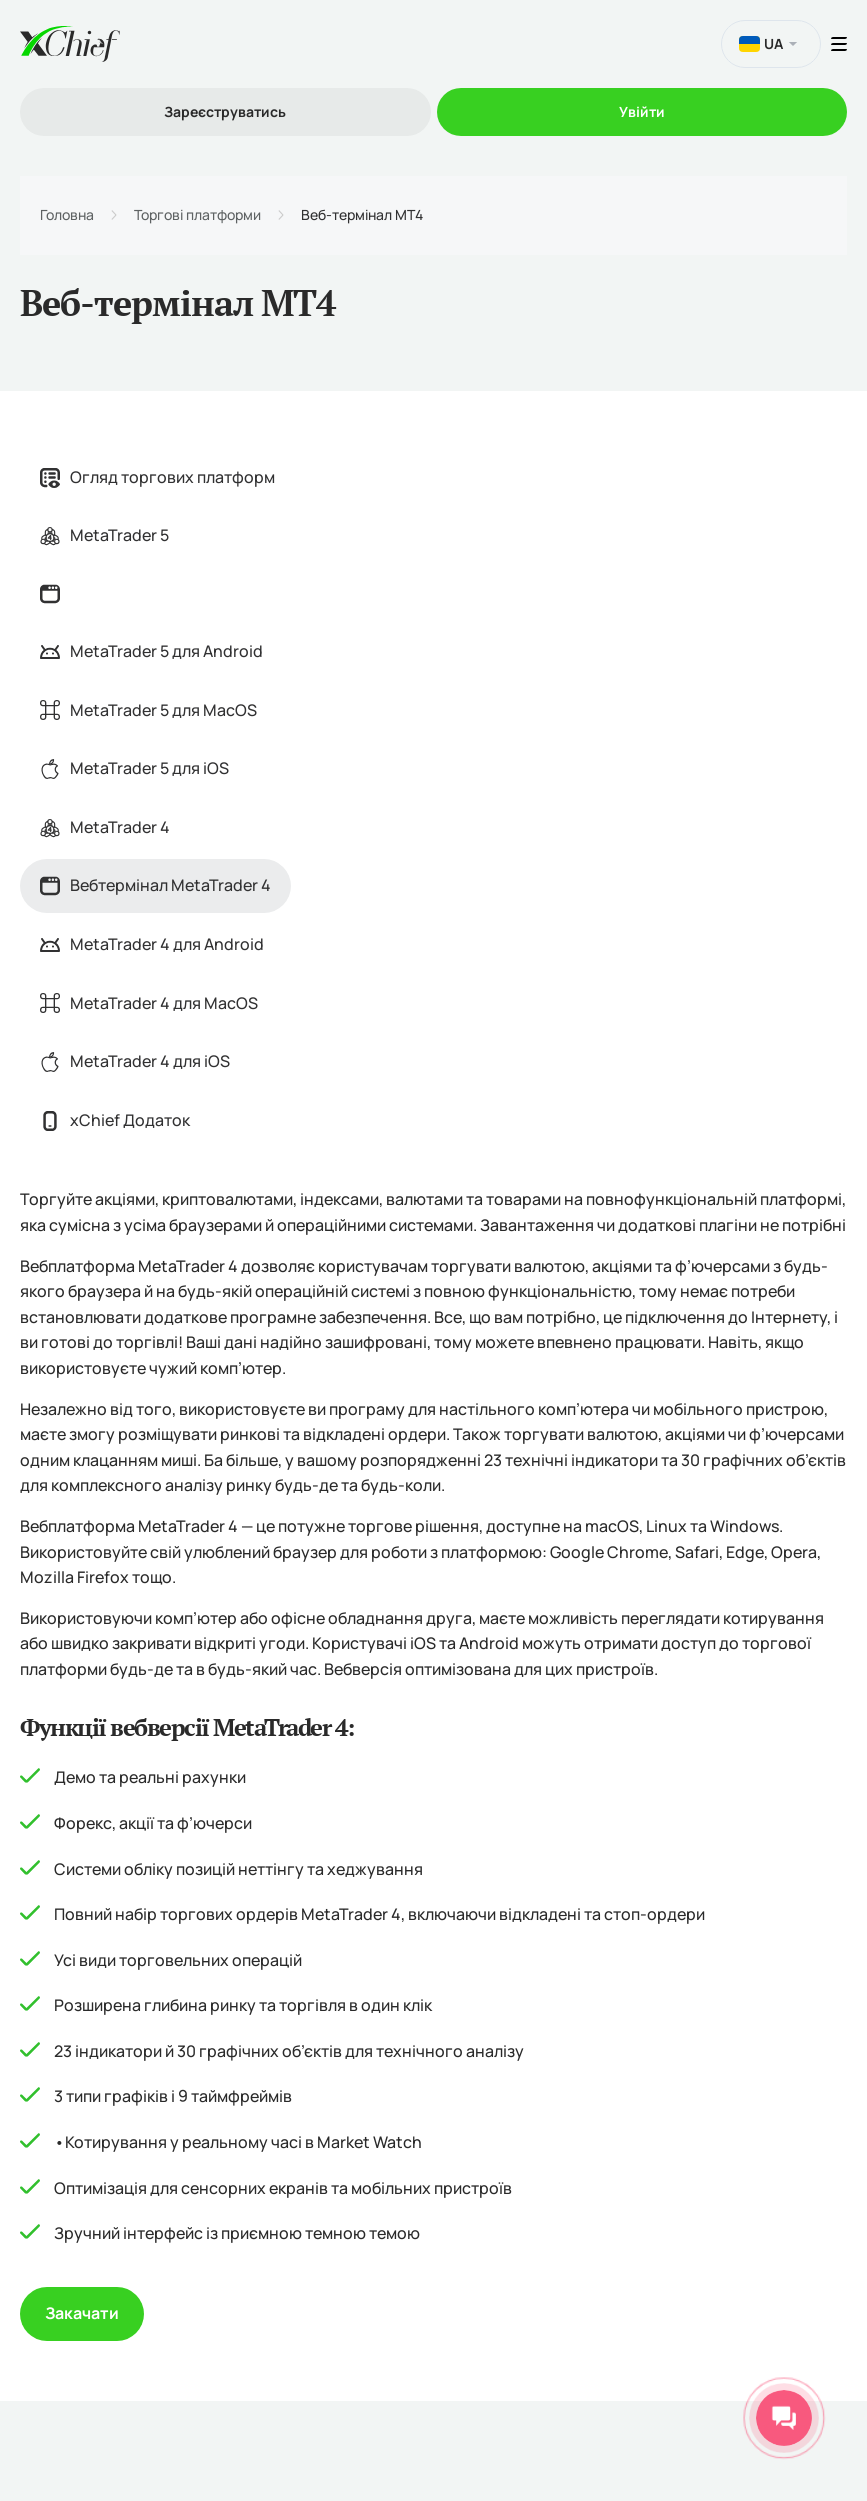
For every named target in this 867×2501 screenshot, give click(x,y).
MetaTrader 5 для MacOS (148, 710)
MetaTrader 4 (105, 827)
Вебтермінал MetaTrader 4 (155, 885)
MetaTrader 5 (104, 535)
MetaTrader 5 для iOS (134, 768)
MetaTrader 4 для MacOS (149, 1003)
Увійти (642, 111)
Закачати (82, 2313)
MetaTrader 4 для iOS (135, 1061)
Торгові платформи (197, 215)
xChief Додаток (115, 1120)
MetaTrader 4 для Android (152, 944)
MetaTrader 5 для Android (151, 651)
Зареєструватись (225, 111)
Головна (67, 215)
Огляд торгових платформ (157, 477)
